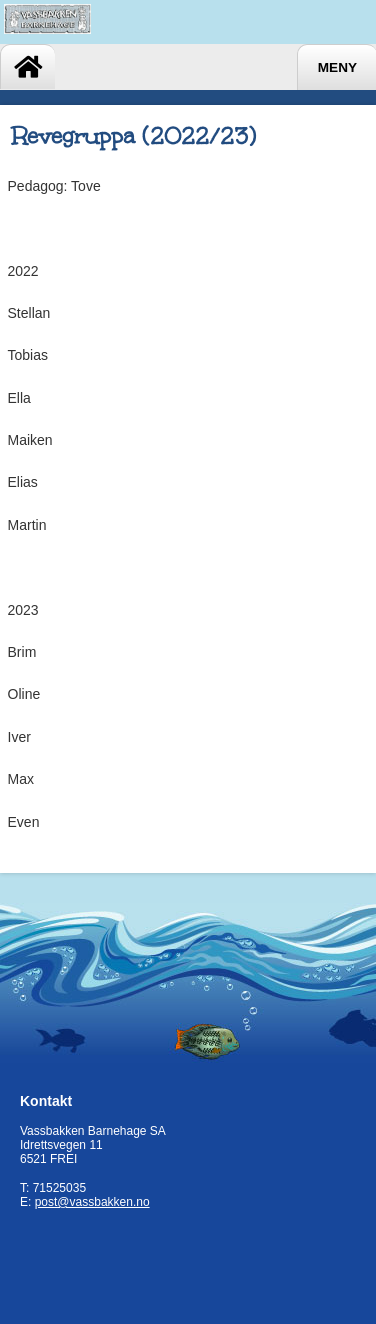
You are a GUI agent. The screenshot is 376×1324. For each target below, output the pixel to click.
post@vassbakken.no (92, 1202)
